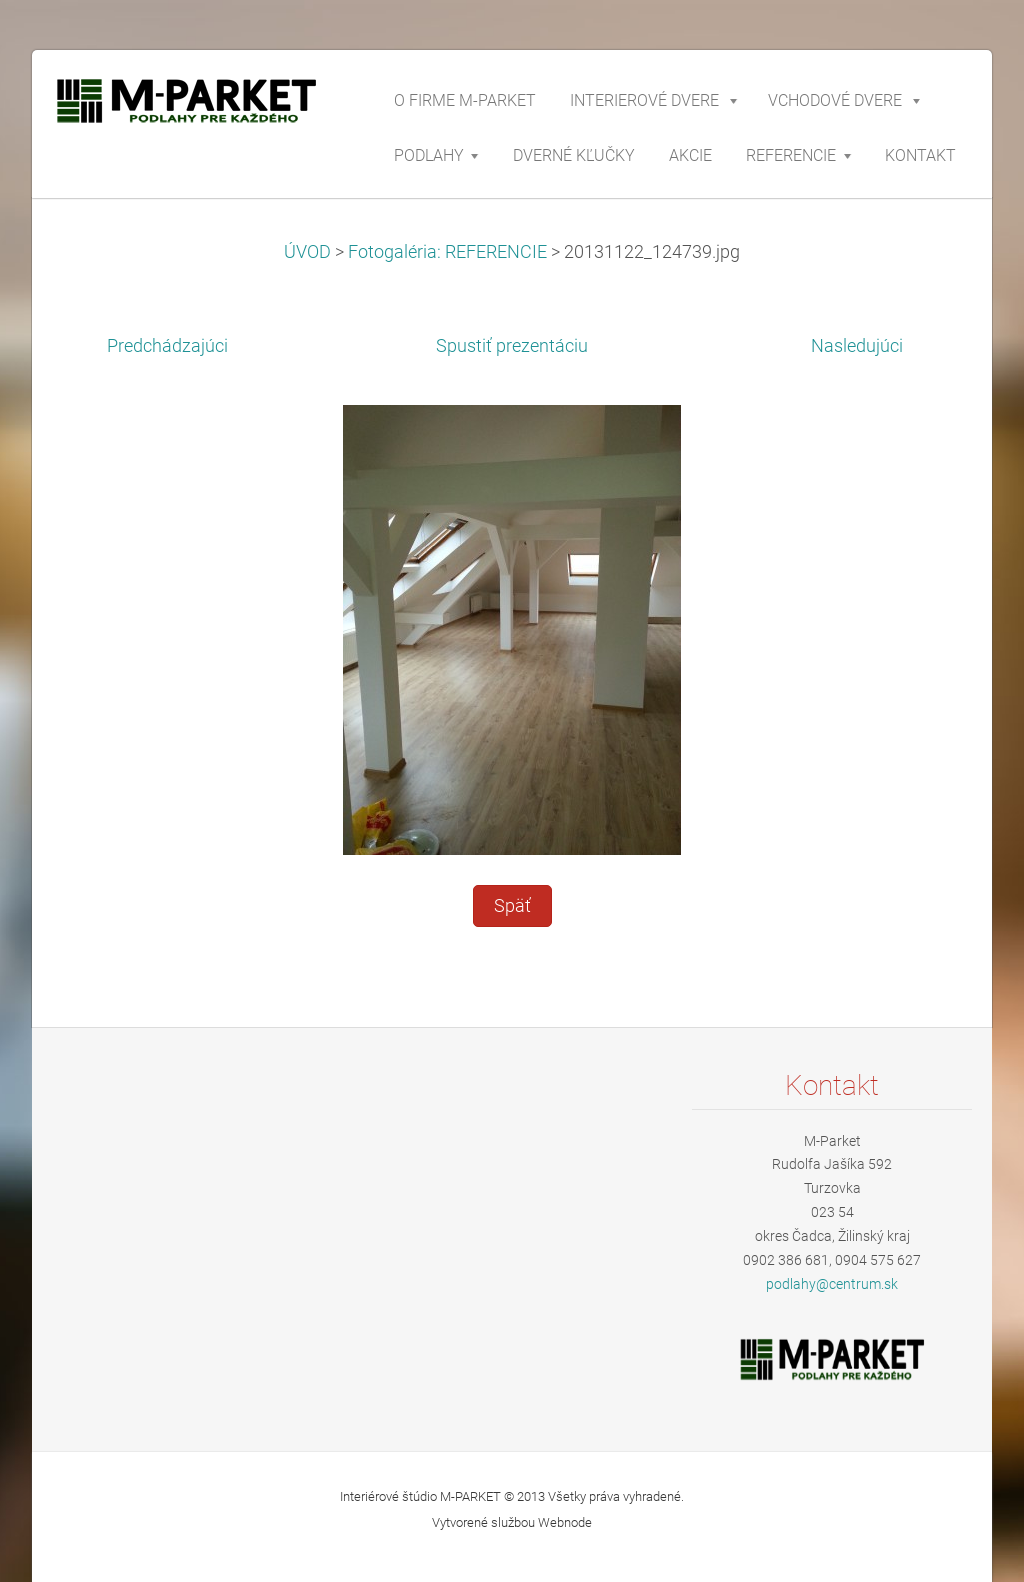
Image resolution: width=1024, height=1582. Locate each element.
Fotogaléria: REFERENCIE (447, 252)
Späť (512, 906)
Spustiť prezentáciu (512, 346)
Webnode (565, 1522)
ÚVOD (307, 252)
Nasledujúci (857, 346)
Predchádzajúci (167, 346)
